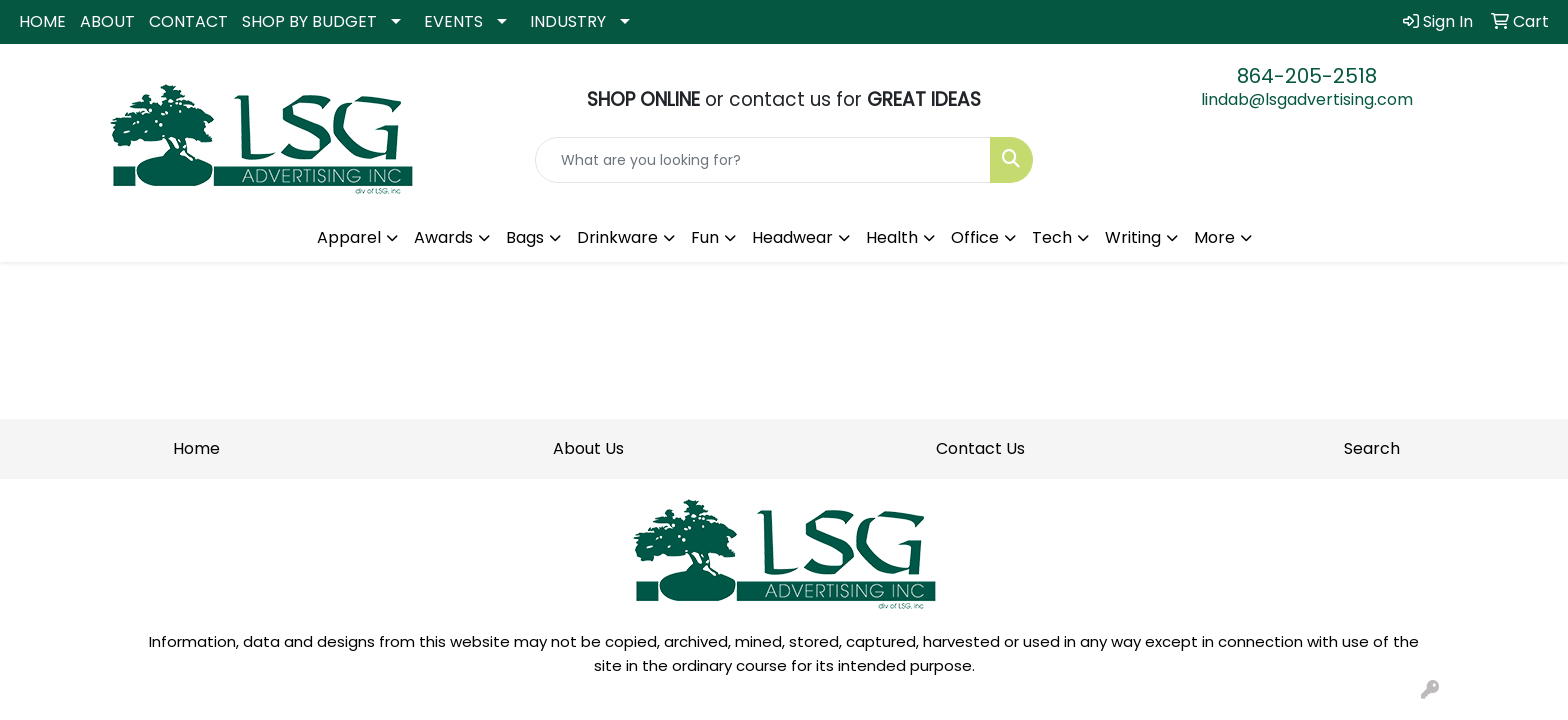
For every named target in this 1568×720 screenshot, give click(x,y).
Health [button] (892, 237)
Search (1372, 448)
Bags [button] (525, 237)
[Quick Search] (763, 160)
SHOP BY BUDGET (309, 21)
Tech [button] (1052, 237)
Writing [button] (1133, 237)
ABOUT (107, 21)
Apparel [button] (349, 237)
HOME (42, 21)
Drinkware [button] (617, 237)
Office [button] (975, 237)
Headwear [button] (792, 237)
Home (196, 448)
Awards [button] (443, 237)
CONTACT (188, 21)
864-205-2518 (1307, 76)
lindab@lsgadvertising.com (1307, 99)
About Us (588, 448)
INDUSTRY (568, 21)
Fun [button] (705, 237)
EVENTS (453, 21)
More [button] (1214, 237)
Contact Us (980, 448)
